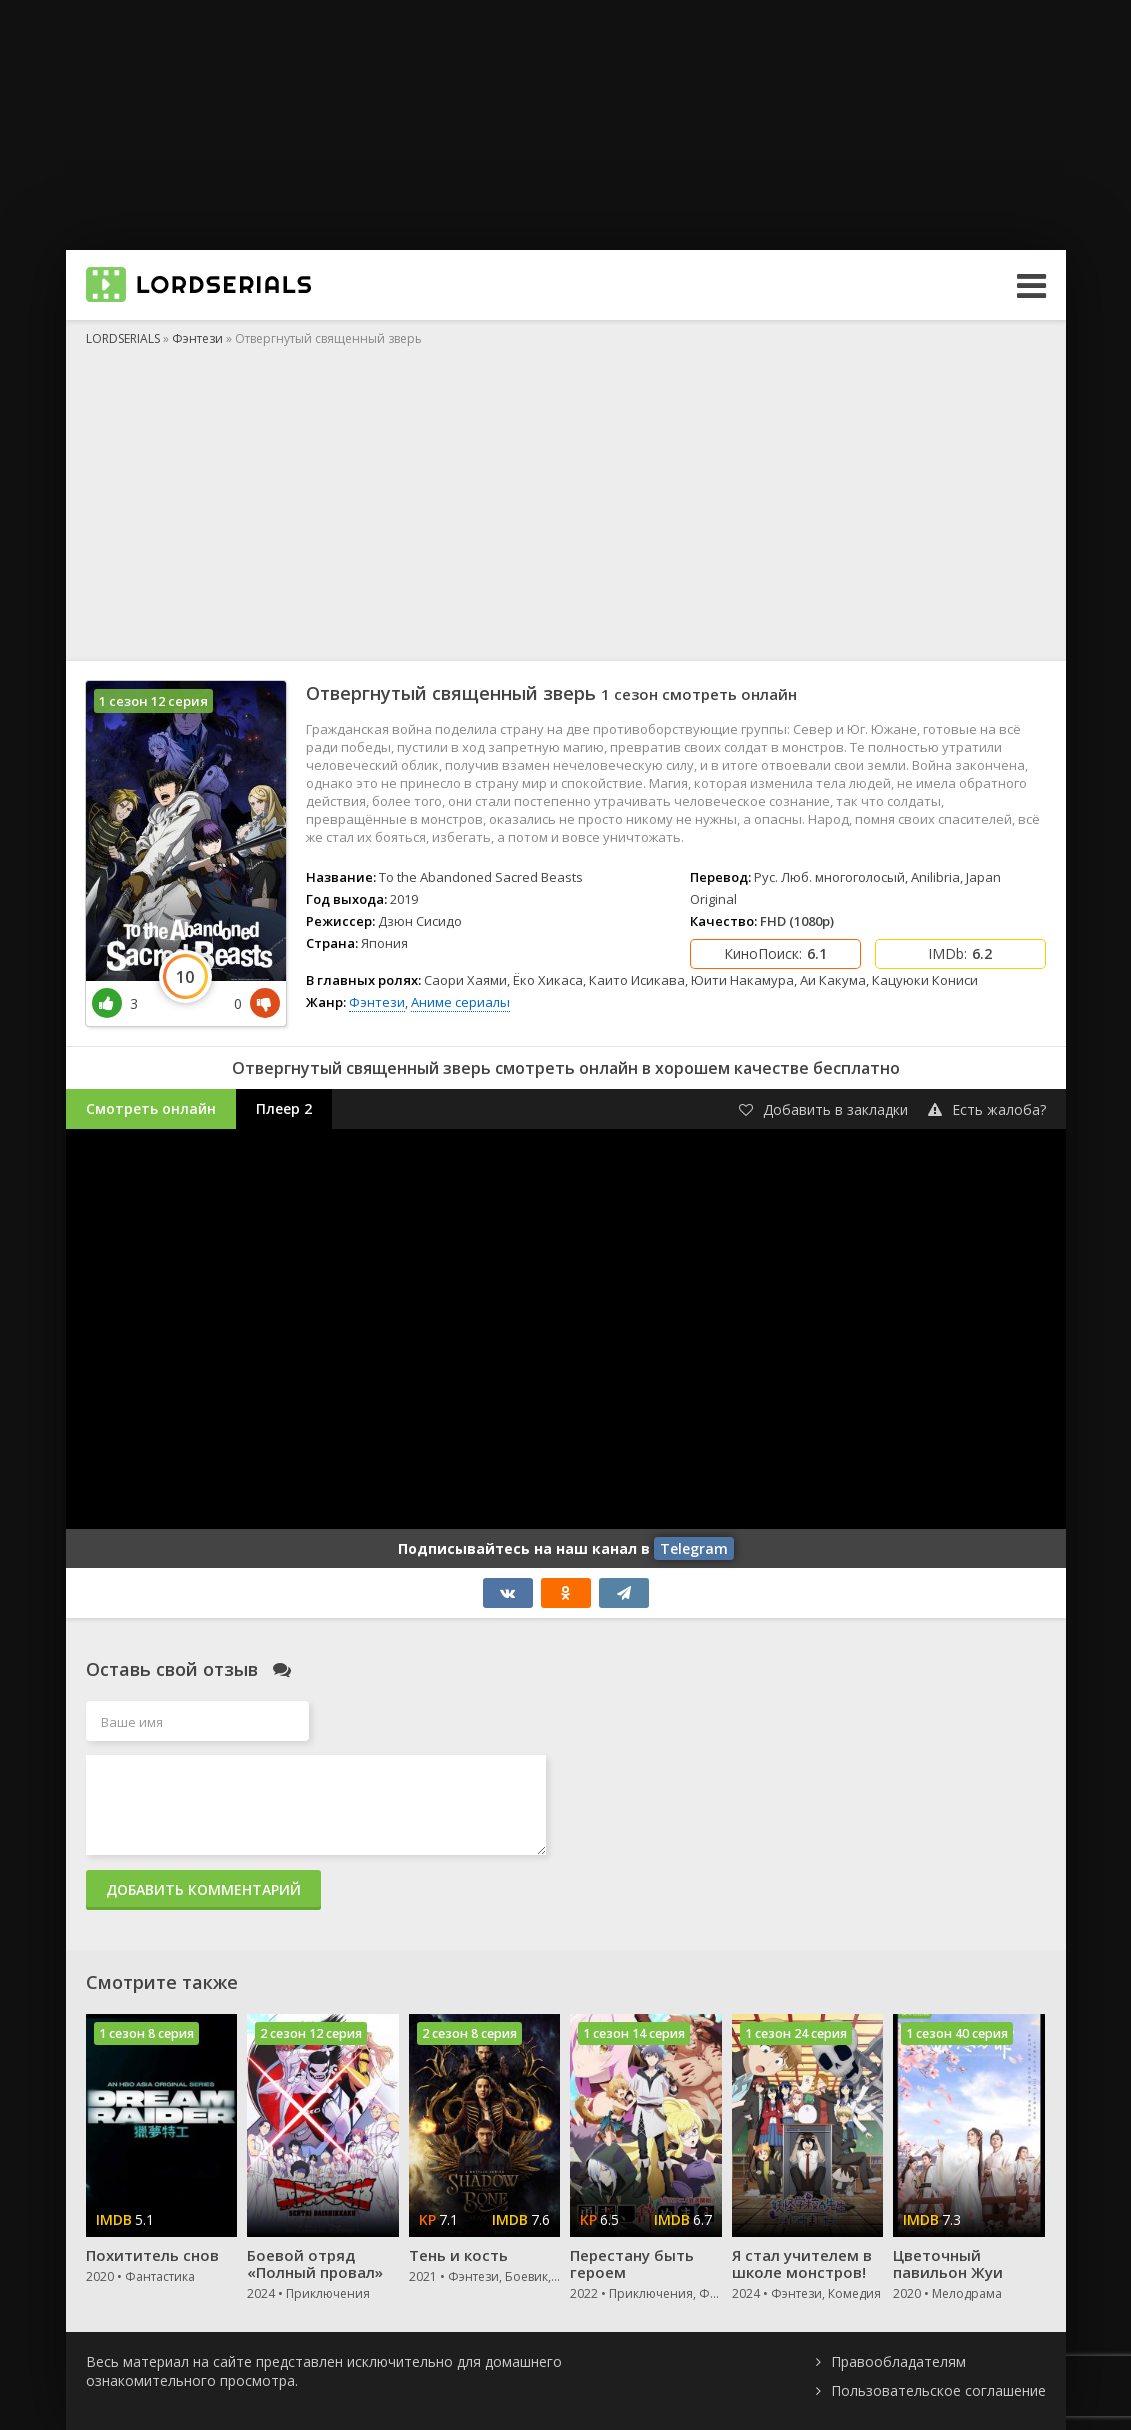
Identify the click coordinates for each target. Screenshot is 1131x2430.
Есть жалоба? (987, 1109)
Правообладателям (898, 2361)
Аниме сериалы (460, 1002)
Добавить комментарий (203, 1889)
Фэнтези (377, 1002)
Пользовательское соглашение (938, 2390)
